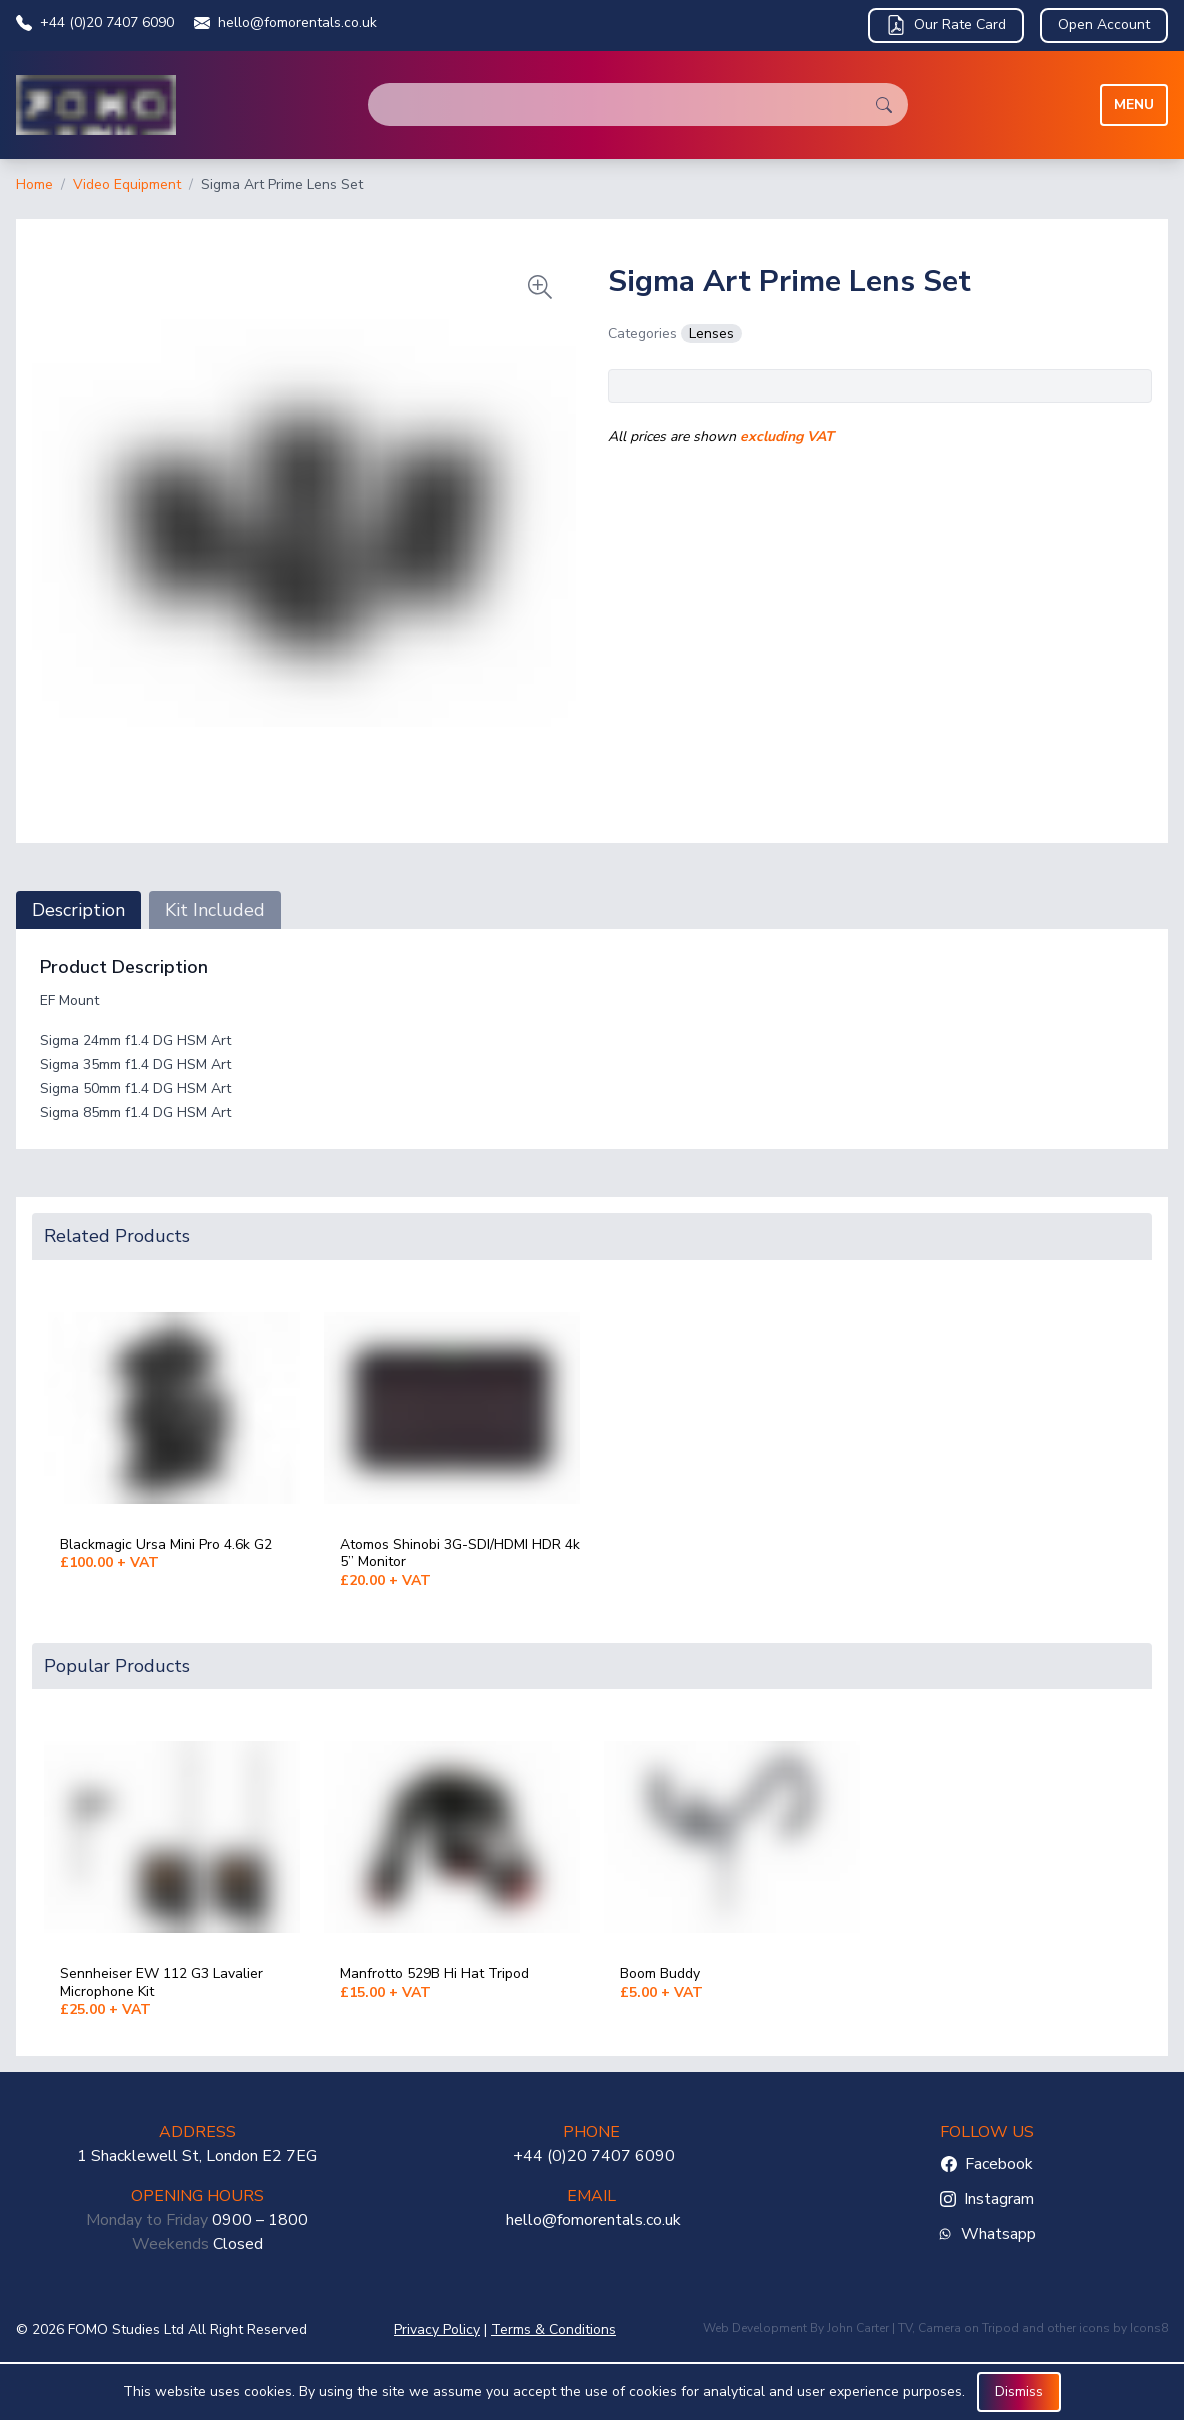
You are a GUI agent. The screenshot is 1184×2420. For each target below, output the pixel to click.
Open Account (1104, 24)
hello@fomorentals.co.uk (285, 22)
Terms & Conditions (553, 2329)
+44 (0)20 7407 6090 (95, 22)
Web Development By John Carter (796, 2328)
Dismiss (1019, 2391)
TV (905, 2328)
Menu (1134, 104)
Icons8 (1149, 2328)
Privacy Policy (437, 2329)
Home (34, 184)
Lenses (711, 333)
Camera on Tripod (968, 2328)
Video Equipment (127, 184)
